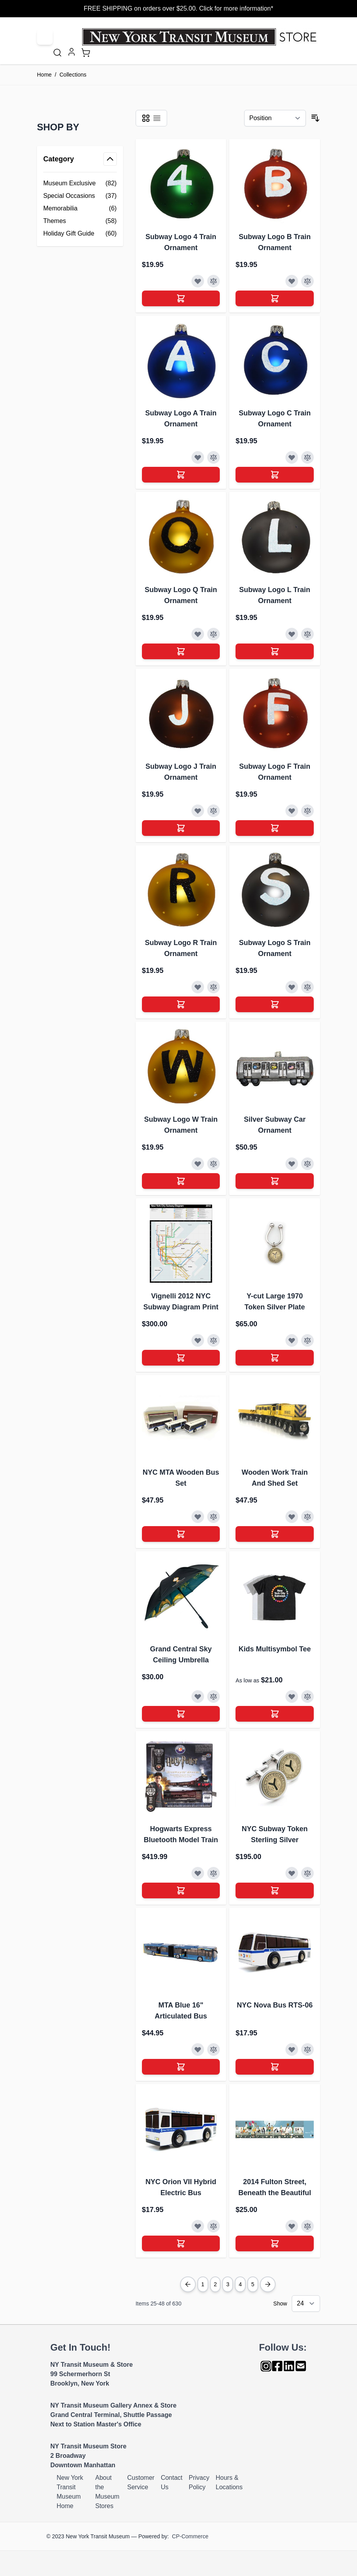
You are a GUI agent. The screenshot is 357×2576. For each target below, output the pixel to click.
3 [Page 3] (227, 2284)
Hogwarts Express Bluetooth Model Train (181, 1834)
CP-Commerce (190, 2536)
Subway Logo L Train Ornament (274, 595)
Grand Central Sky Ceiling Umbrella (181, 1654)
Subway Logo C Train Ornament (275, 418)
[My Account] (71, 52)
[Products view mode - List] (157, 118)
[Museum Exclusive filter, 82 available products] (80, 183)
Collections (72, 74)
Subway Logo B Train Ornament (275, 242)
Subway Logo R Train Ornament (181, 948)
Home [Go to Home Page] (44, 74)
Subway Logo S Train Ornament (275, 948)
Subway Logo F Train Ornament (274, 771)
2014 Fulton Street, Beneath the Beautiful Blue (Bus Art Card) (274, 2188)
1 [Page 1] (202, 2284)
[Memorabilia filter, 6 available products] (80, 208)
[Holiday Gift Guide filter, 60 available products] (80, 233)
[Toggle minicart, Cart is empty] (85, 52)
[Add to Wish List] (197, 281)
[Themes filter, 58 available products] (80, 221)
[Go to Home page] (201, 37)
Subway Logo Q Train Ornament (181, 595)
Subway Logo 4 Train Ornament (180, 242)
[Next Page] (268, 2284)
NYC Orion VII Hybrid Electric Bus (180, 2187)
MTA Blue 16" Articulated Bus (181, 2010)
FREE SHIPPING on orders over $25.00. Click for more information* (178, 8)
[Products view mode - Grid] (146, 118)
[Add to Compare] (213, 281)
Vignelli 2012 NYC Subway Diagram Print (180, 1301)
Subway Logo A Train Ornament (181, 418)
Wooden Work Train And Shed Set (274, 1477)
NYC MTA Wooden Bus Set (181, 1477)
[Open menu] (45, 37)
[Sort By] (275, 118)
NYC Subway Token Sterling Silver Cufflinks (275, 1835)
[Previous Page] (188, 2284)
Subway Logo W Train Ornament (180, 1124)
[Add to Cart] (181, 298)
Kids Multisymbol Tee (275, 1649)
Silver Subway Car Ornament (274, 1124)
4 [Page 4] (240, 2284)
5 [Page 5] (252, 2284)
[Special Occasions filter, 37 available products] (80, 196)
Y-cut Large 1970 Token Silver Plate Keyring (275, 1302)
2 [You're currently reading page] (215, 2284)
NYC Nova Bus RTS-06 (275, 2005)
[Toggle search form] (57, 52)
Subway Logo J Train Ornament (180, 771)
